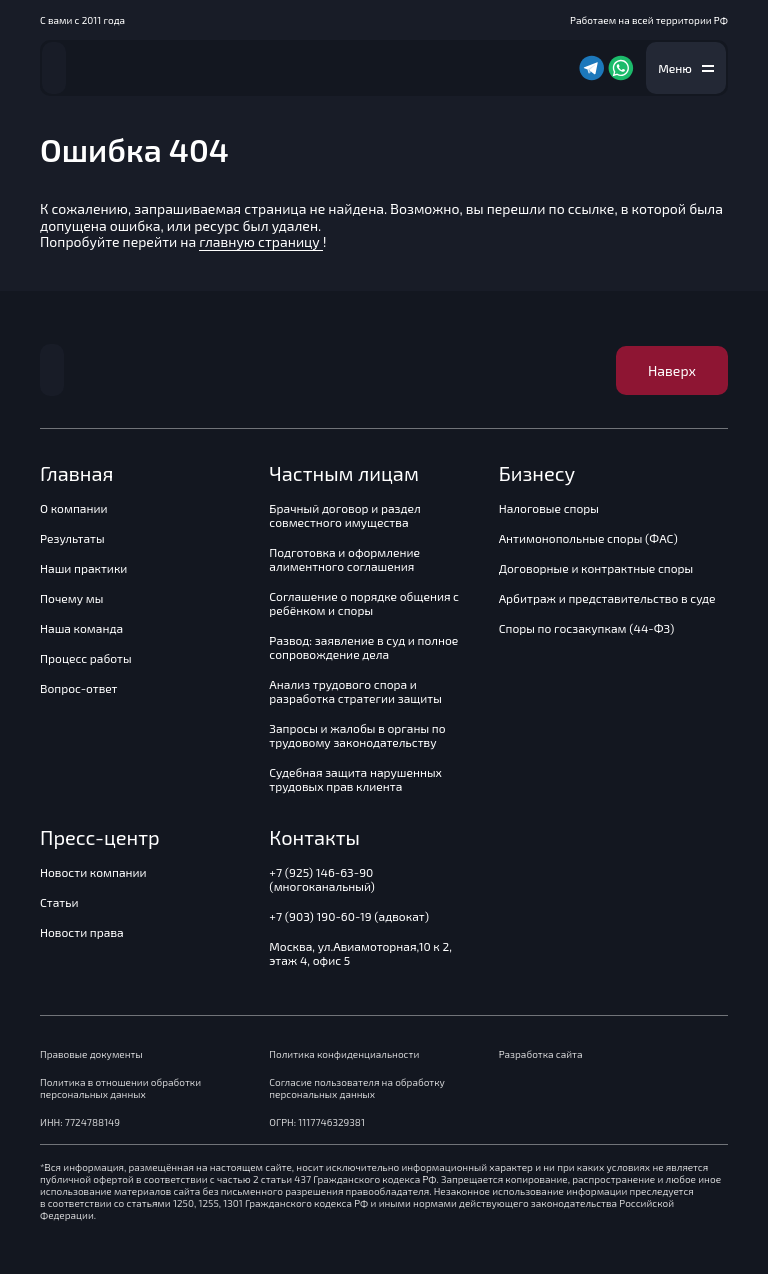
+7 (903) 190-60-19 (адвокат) (349, 916)
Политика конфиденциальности (344, 1054)
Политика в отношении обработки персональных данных (120, 1088)
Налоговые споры (549, 508)
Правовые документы (91, 1054)
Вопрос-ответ (78, 688)
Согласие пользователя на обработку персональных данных (357, 1088)
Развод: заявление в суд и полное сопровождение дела (363, 647)
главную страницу (261, 241)
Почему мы (71, 598)
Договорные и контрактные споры (596, 568)
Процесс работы (86, 658)
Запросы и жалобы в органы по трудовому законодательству (357, 735)
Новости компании (93, 872)
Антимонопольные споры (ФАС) (588, 538)
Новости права (82, 932)
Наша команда (81, 628)
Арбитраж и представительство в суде (607, 598)
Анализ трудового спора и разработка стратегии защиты (355, 691)
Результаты (72, 538)
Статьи (59, 902)
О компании (74, 508)
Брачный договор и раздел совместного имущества (344, 515)
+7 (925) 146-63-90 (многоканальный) (321, 879)
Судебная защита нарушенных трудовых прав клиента (355, 779)
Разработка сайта (541, 1054)
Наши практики (83, 568)
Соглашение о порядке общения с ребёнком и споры (364, 603)
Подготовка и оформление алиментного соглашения (344, 559)
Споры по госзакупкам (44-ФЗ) (587, 628)
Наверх (672, 370)
